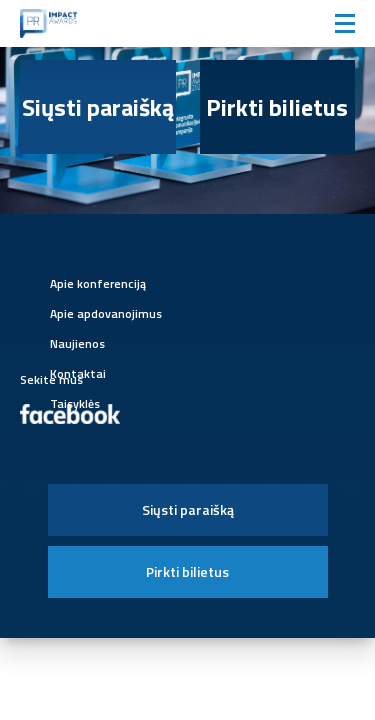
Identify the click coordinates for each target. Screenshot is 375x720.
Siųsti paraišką (98, 107)
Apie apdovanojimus (106, 313)
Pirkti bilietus (277, 107)
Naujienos (77, 343)
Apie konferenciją (98, 283)
